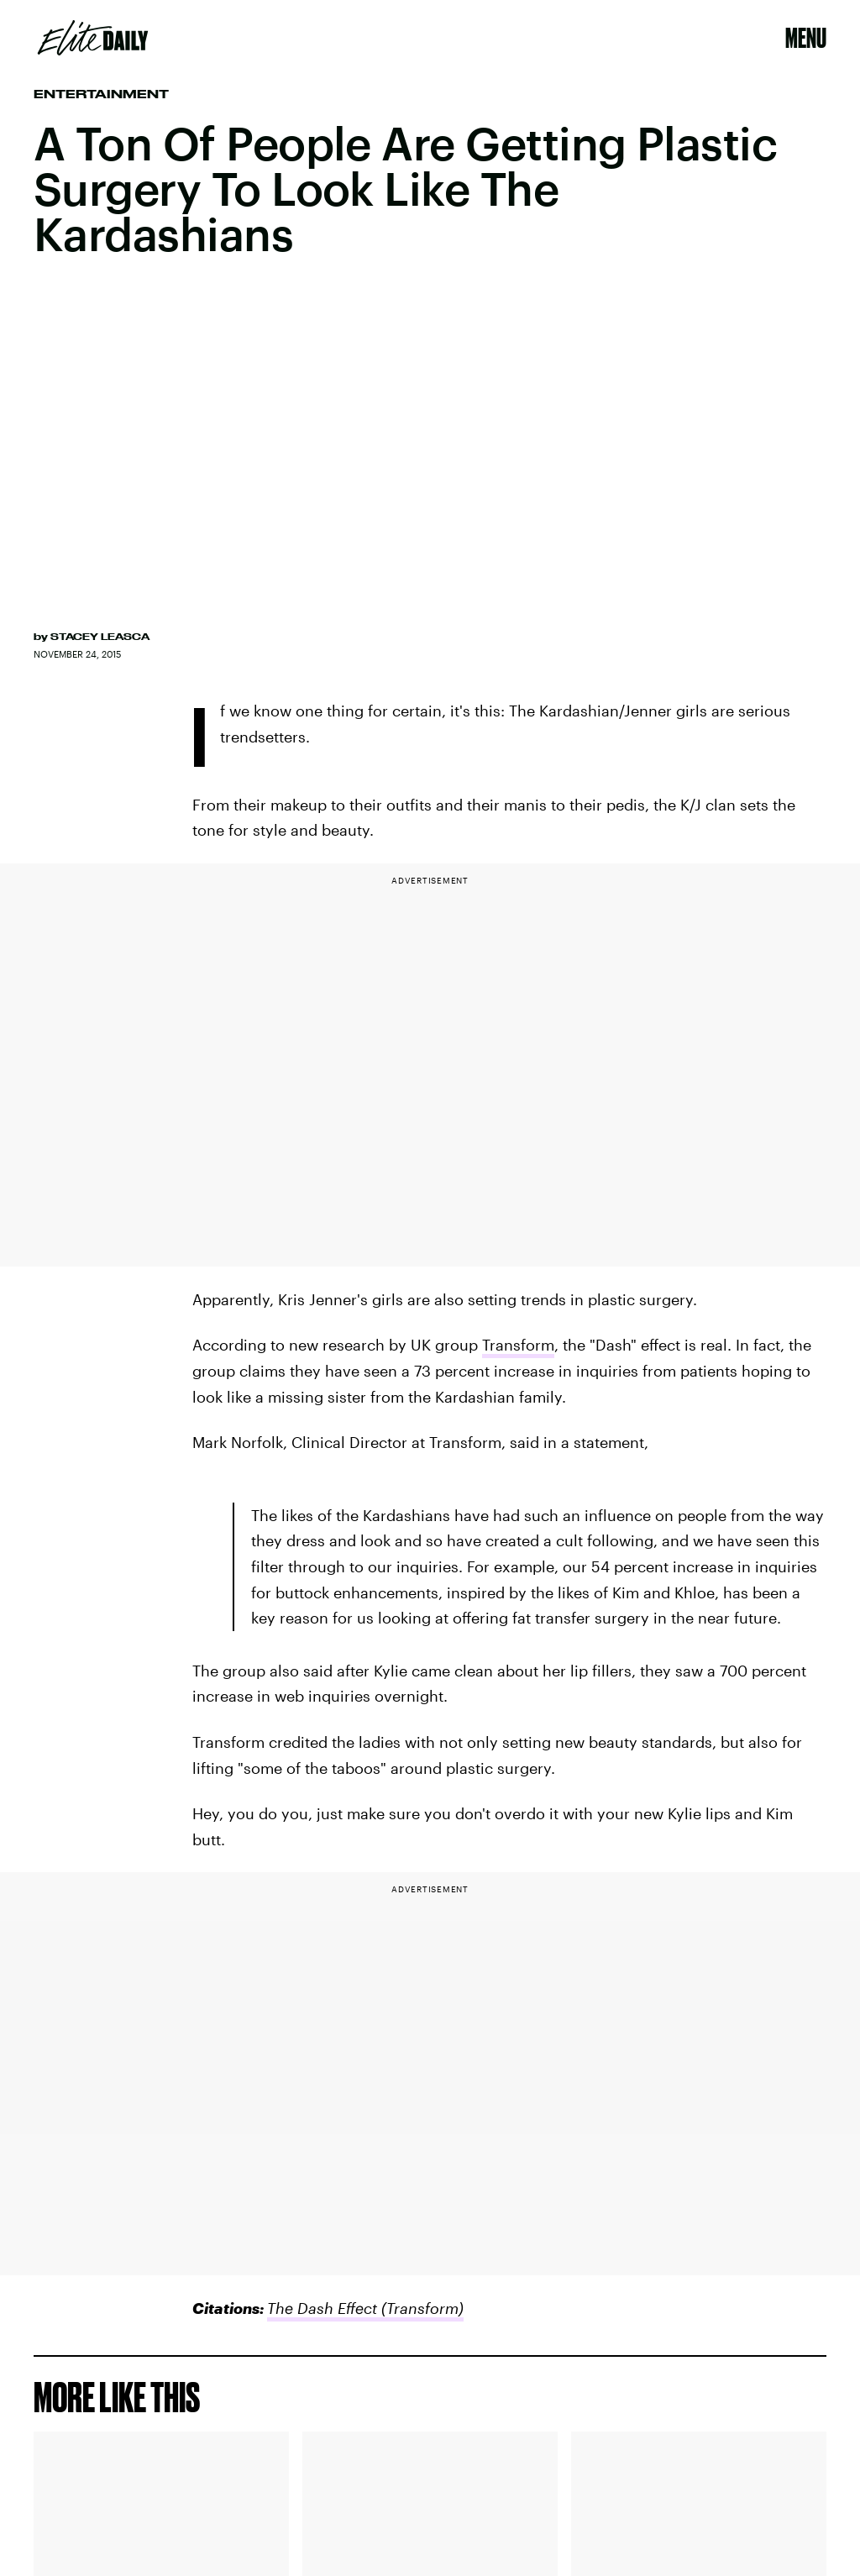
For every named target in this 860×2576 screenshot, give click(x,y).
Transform (518, 1344)
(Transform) (420, 2308)
